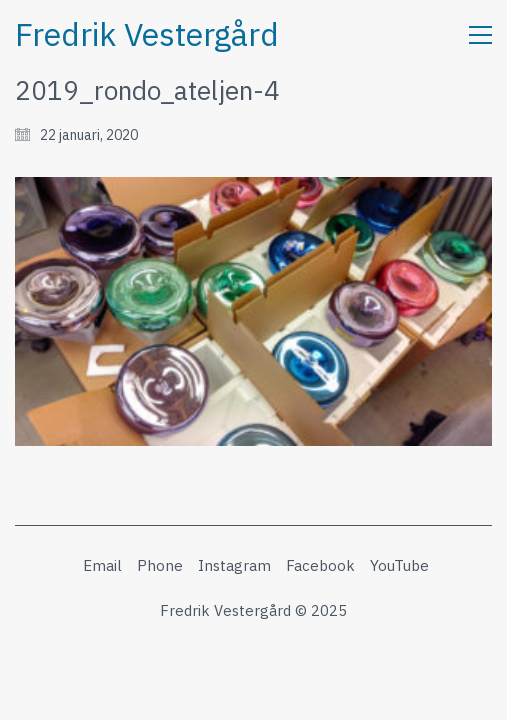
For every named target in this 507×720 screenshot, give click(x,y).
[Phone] (160, 566)
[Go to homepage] (147, 34)
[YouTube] (399, 566)
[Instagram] (234, 566)
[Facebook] (320, 566)
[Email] (102, 566)
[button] (480, 35)
